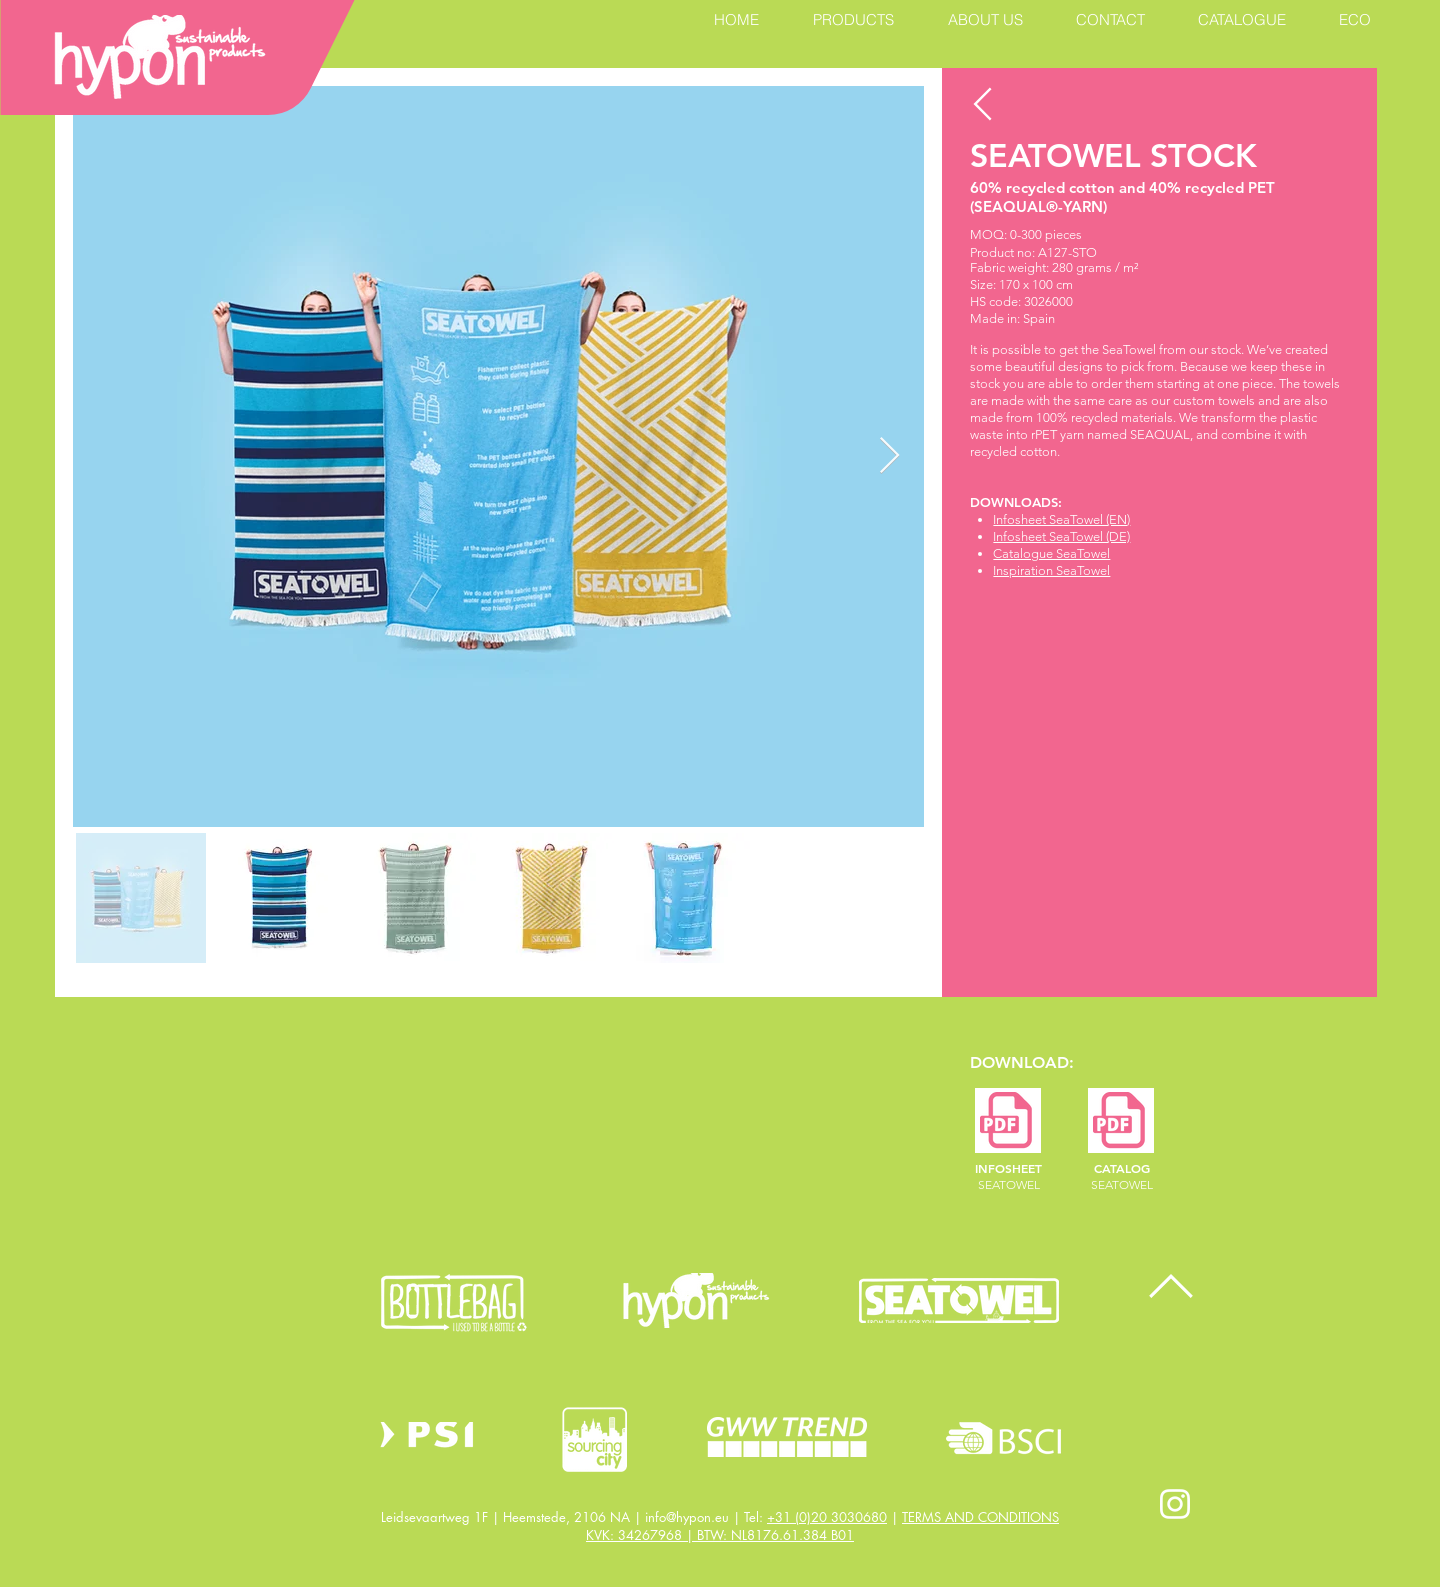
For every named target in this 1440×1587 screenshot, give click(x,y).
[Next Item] (889, 456)
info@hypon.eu (687, 1517)
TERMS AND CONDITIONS (980, 1517)
